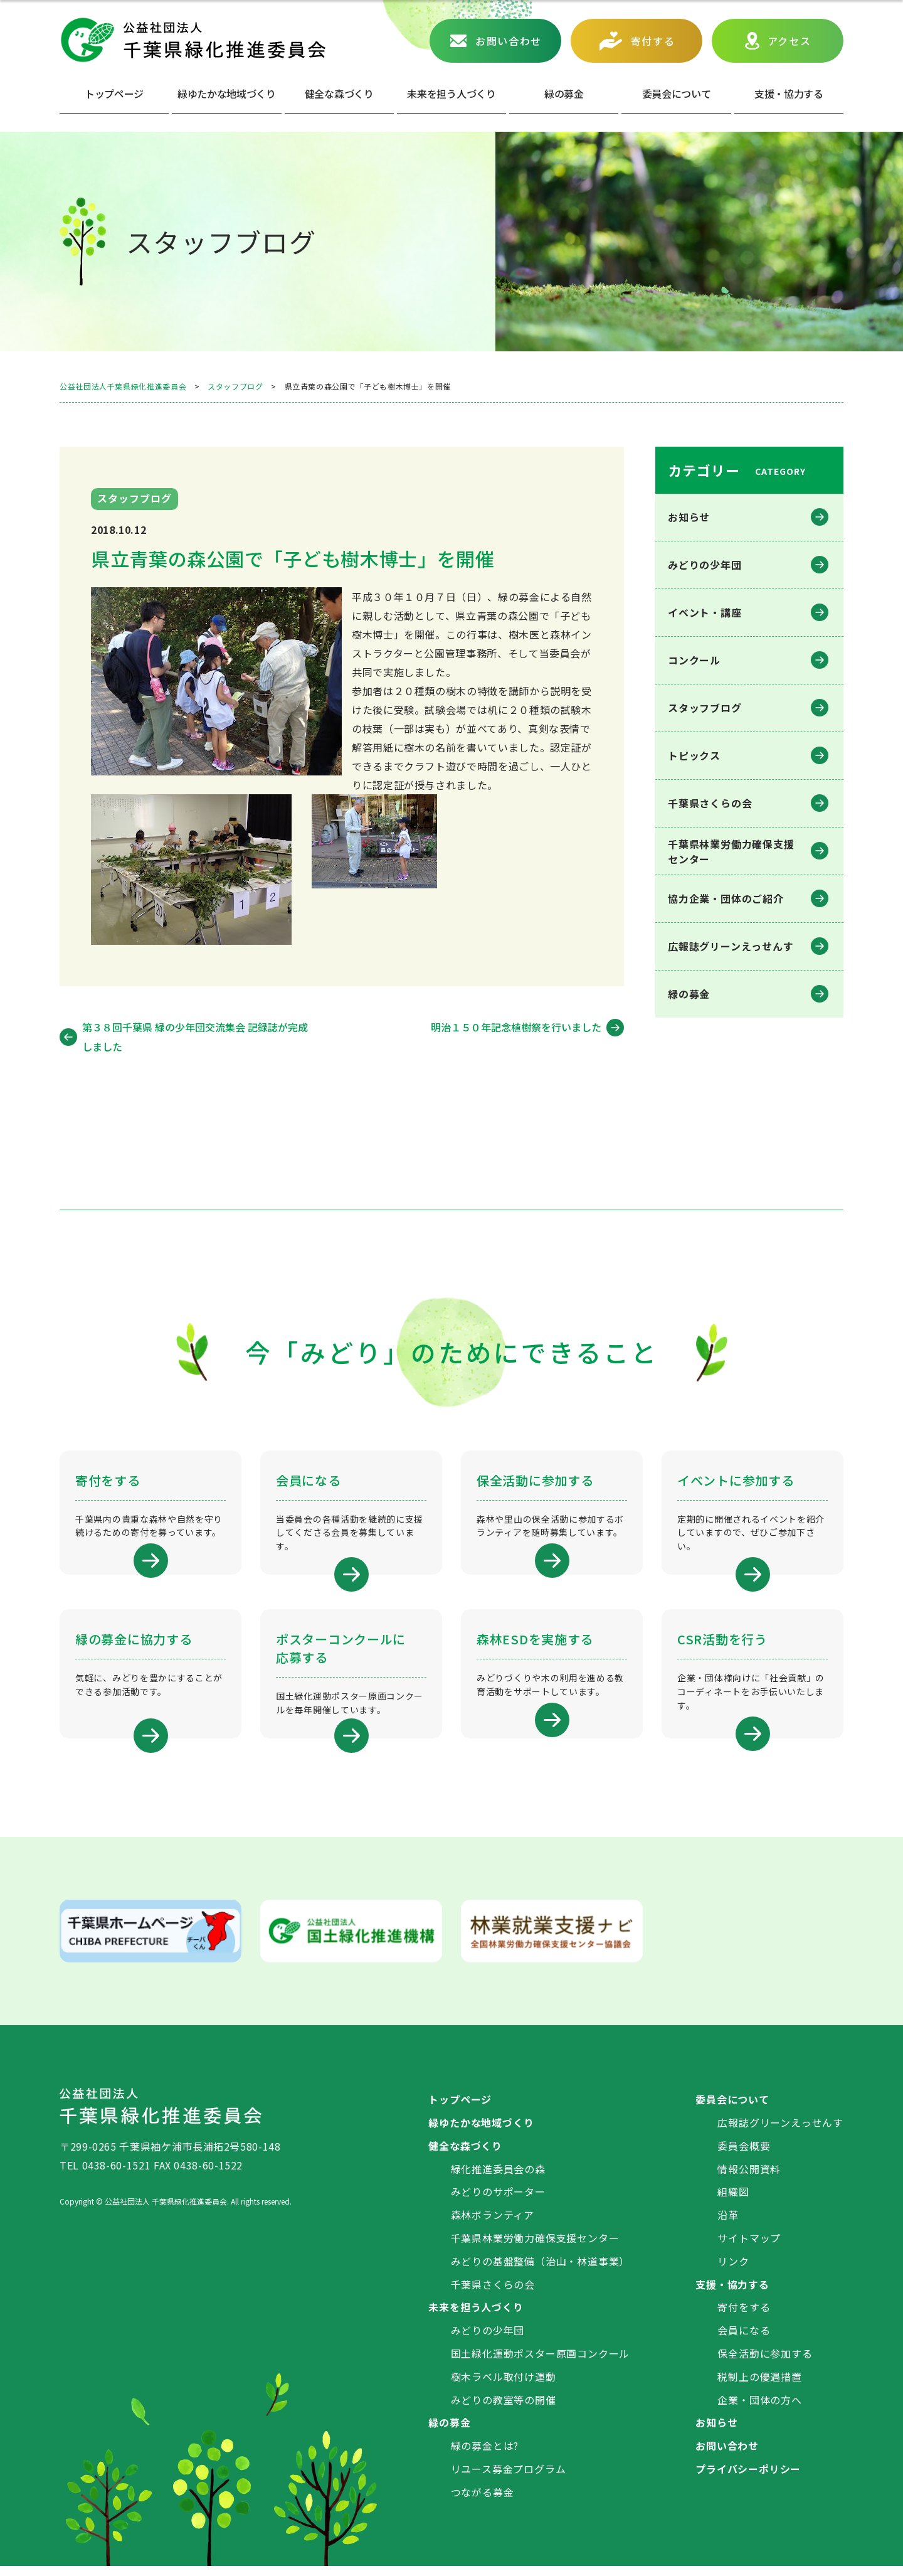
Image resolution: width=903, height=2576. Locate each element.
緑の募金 (689, 993)
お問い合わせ (508, 40)
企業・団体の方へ (759, 2409)
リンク (733, 2270)
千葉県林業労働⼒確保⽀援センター (731, 851)
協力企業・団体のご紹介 (726, 898)
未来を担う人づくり (451, 93)
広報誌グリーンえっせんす (731, 946)
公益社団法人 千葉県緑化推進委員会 (192, 39)
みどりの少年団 (705, 564)
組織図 (733, 2201)
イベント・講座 (705, 612)
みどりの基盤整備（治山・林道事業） (540, 2270)
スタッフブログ (705, 707)
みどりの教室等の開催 (503, 2409)
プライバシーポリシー (748, 2478)
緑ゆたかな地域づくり (226, 93)
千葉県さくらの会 (710, 803)
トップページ (114, 93)
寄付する (653, 40)
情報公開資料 (749, 2178)
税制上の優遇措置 (759, 2385)
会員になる (743, 2339)
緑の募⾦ (564, 93)
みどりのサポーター (498, 2201)
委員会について (676, 93)
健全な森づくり (339, 93)
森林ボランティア (492, 2224)
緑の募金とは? (485, 2454)
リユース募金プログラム (508, 2478)
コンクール (694, 660)
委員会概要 (743, 2155)
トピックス (694, 755)
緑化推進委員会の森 (498, 2178)
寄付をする (743, 2316)
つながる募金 (482, 2501)
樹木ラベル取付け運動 (503, 2385)
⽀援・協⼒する (788, 93)
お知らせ (689, 516)
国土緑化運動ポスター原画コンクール (540, 2362)
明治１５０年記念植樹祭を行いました (516, 1027)
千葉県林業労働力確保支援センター (535, 2247)
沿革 (728, 2224)
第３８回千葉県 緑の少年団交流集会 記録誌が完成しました (195, 1036)
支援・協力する (732, 2293)
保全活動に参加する (764, 2362)
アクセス (789, 40)
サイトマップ (749, 2247)
